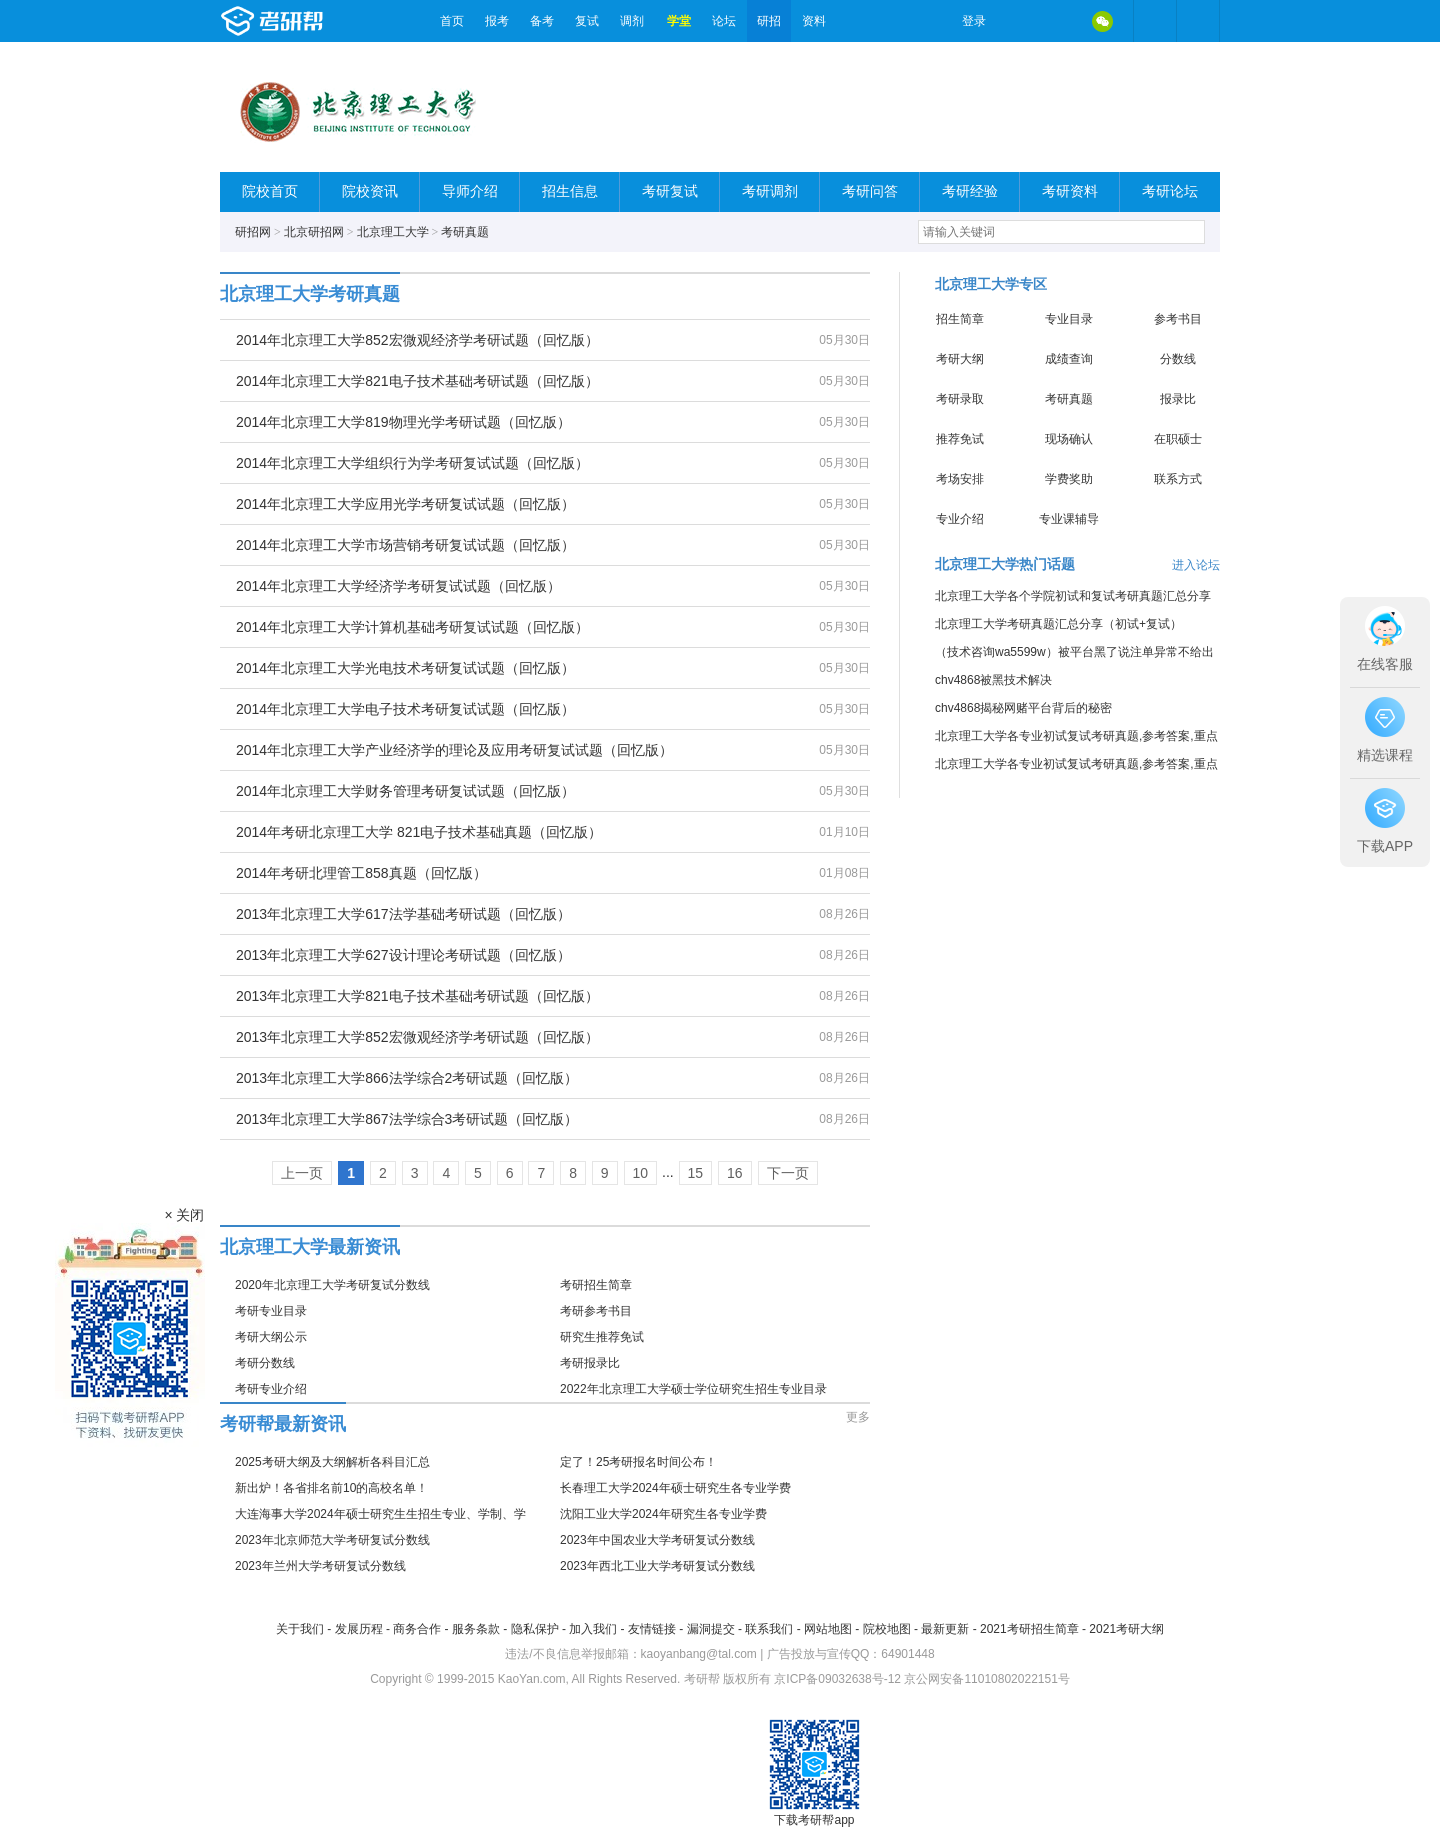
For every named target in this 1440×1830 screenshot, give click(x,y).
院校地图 (887, 1629)
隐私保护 (535, 1629)
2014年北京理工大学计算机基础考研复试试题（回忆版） (412, 627)
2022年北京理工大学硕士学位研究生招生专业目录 (693, 1389)
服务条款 (476, 1629)
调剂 (632, 21)
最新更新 (945, 1629)
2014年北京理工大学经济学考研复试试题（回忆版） (398, 586)
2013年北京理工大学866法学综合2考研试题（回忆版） (407, 1078)
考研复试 (670, 191)
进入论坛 (1196, 565)
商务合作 (417, 1629)
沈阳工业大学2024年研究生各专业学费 (663, 1514)
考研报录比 (590, 1363)
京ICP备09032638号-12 (837, 1679)
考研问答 (870, 191)
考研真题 (465, 232)
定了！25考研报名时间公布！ (638, 1462)
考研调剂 (770, 191)
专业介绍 (960, 519)
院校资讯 (370, 191)
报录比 (1178, 399)
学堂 (679, 21)
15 (696, 1173)
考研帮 (325, 21)
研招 (769, 21)
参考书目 (1178, 319)
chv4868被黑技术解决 (993, 680)
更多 (858, 1417)
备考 (542, 21)
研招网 (253, 232)
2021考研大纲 (1126, 1629)
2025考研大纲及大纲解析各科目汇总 (332, 1462)
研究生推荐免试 (602, 1337)
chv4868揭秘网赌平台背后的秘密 (1023, 708)
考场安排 (960, 479)
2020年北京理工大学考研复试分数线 (332, 1285)
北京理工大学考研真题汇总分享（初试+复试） (1058, 624)
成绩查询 (1069, 359)
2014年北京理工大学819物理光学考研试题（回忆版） (403, 422)
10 (641, 1173)
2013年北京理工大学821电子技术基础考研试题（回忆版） (417, 996)
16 (735, 1173)
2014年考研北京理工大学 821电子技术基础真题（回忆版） (419, 832)
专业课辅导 (1069, 519)
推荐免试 (960, 439)
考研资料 (1070, 191)
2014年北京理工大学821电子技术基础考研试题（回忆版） (417, 381)
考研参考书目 (596, 1311)
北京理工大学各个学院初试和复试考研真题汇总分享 (1073, 596)
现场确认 (1069, 439)
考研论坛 (1170, 191)
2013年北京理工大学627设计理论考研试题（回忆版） (403, 955)
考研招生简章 (596, 1285)
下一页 (788, 1173)
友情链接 (652, 1629)
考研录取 (960, 399)
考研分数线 (265, 1363)
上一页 (302, 1173)
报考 (497, 21)
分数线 (1178, 359)
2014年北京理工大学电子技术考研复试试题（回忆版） (405, 709)
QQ (1060, 21)
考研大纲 (960, 359)
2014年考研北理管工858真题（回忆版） (361, 873)
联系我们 (769, 1629)
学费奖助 (1069, 479)
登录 (974, 21)
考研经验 (970, 191)
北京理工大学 (393, 232)
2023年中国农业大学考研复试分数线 (657, 1540)
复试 (587, 21)
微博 (1018, 21)
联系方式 (1178, 479)
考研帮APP (1198, 21)
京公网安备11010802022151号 (986, 1679)
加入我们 (593, 1629)
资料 (814, 21)
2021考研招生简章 (1029, 1629)
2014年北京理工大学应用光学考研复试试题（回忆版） (405, 504)
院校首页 (270, 191)
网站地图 (828, 1629)
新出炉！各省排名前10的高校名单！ (331, 1488)
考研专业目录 (271, 1311)
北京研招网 (314, 232)
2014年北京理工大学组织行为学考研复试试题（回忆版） (412, 463)
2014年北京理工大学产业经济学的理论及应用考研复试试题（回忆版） (454, 750)
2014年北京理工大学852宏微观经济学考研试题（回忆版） (417, 340)
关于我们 (300, 1629)
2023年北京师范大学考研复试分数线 (332, 1540)
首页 (452, 21)
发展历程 (359, 1629)
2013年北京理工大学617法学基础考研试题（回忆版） (403, 914)
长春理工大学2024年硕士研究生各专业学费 (675, 1488)
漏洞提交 (711, 1629)
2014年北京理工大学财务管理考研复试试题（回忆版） (405, 791)
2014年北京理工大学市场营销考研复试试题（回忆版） (405, 545)
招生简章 (960, 319)
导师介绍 (470, 191)
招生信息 (570, 191)
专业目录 (1069, 319)
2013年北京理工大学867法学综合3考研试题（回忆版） (407, 1119)
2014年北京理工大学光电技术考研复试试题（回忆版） (405, 668)
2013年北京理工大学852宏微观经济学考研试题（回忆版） (417, 1037)
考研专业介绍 (271, 1389)
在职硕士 (1178, 439)
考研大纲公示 (271, 1337)
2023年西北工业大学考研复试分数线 (657, 1566)
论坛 (724, 21)
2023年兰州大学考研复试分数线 (320, 1566)
